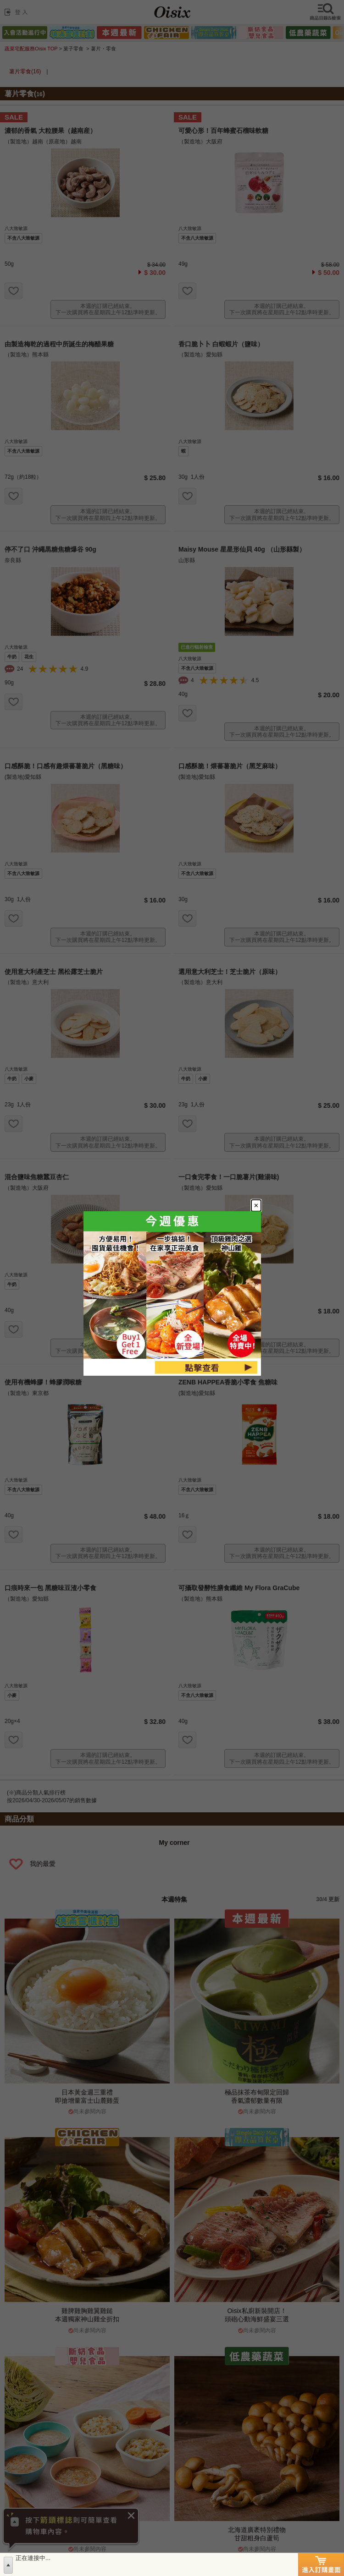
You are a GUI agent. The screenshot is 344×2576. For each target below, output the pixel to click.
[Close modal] (288, 1176)
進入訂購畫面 (321, 2564)
